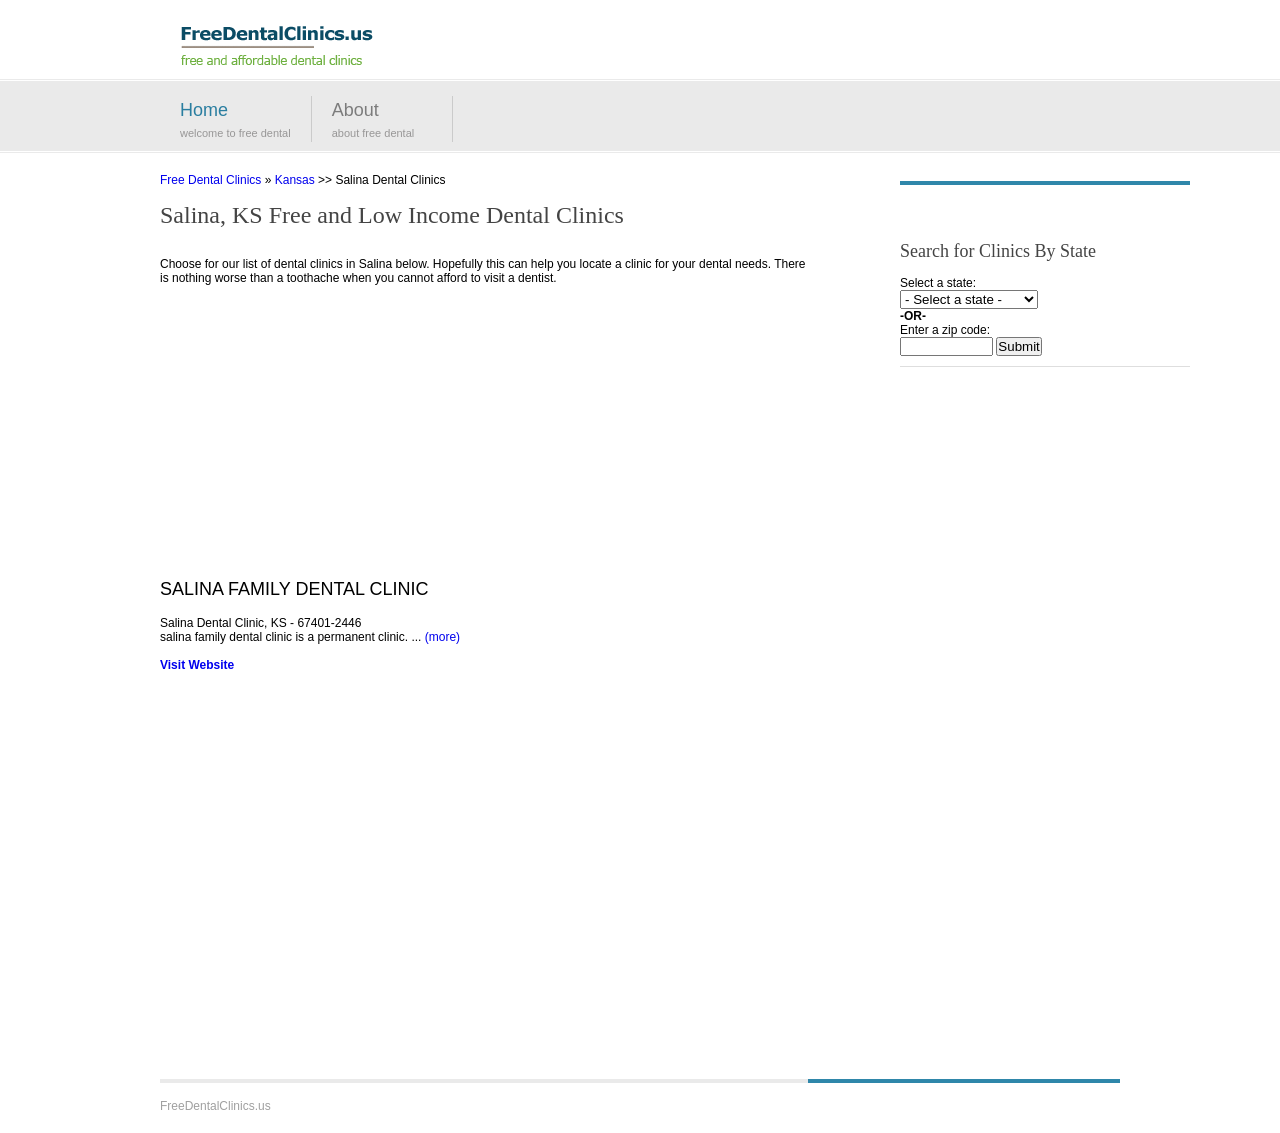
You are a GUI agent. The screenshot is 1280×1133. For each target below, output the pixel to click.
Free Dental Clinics (210, 180)
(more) (442, 637)
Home (204, 110)
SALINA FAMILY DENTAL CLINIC (294, 589)
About (355, 110)
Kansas (295, 180)
